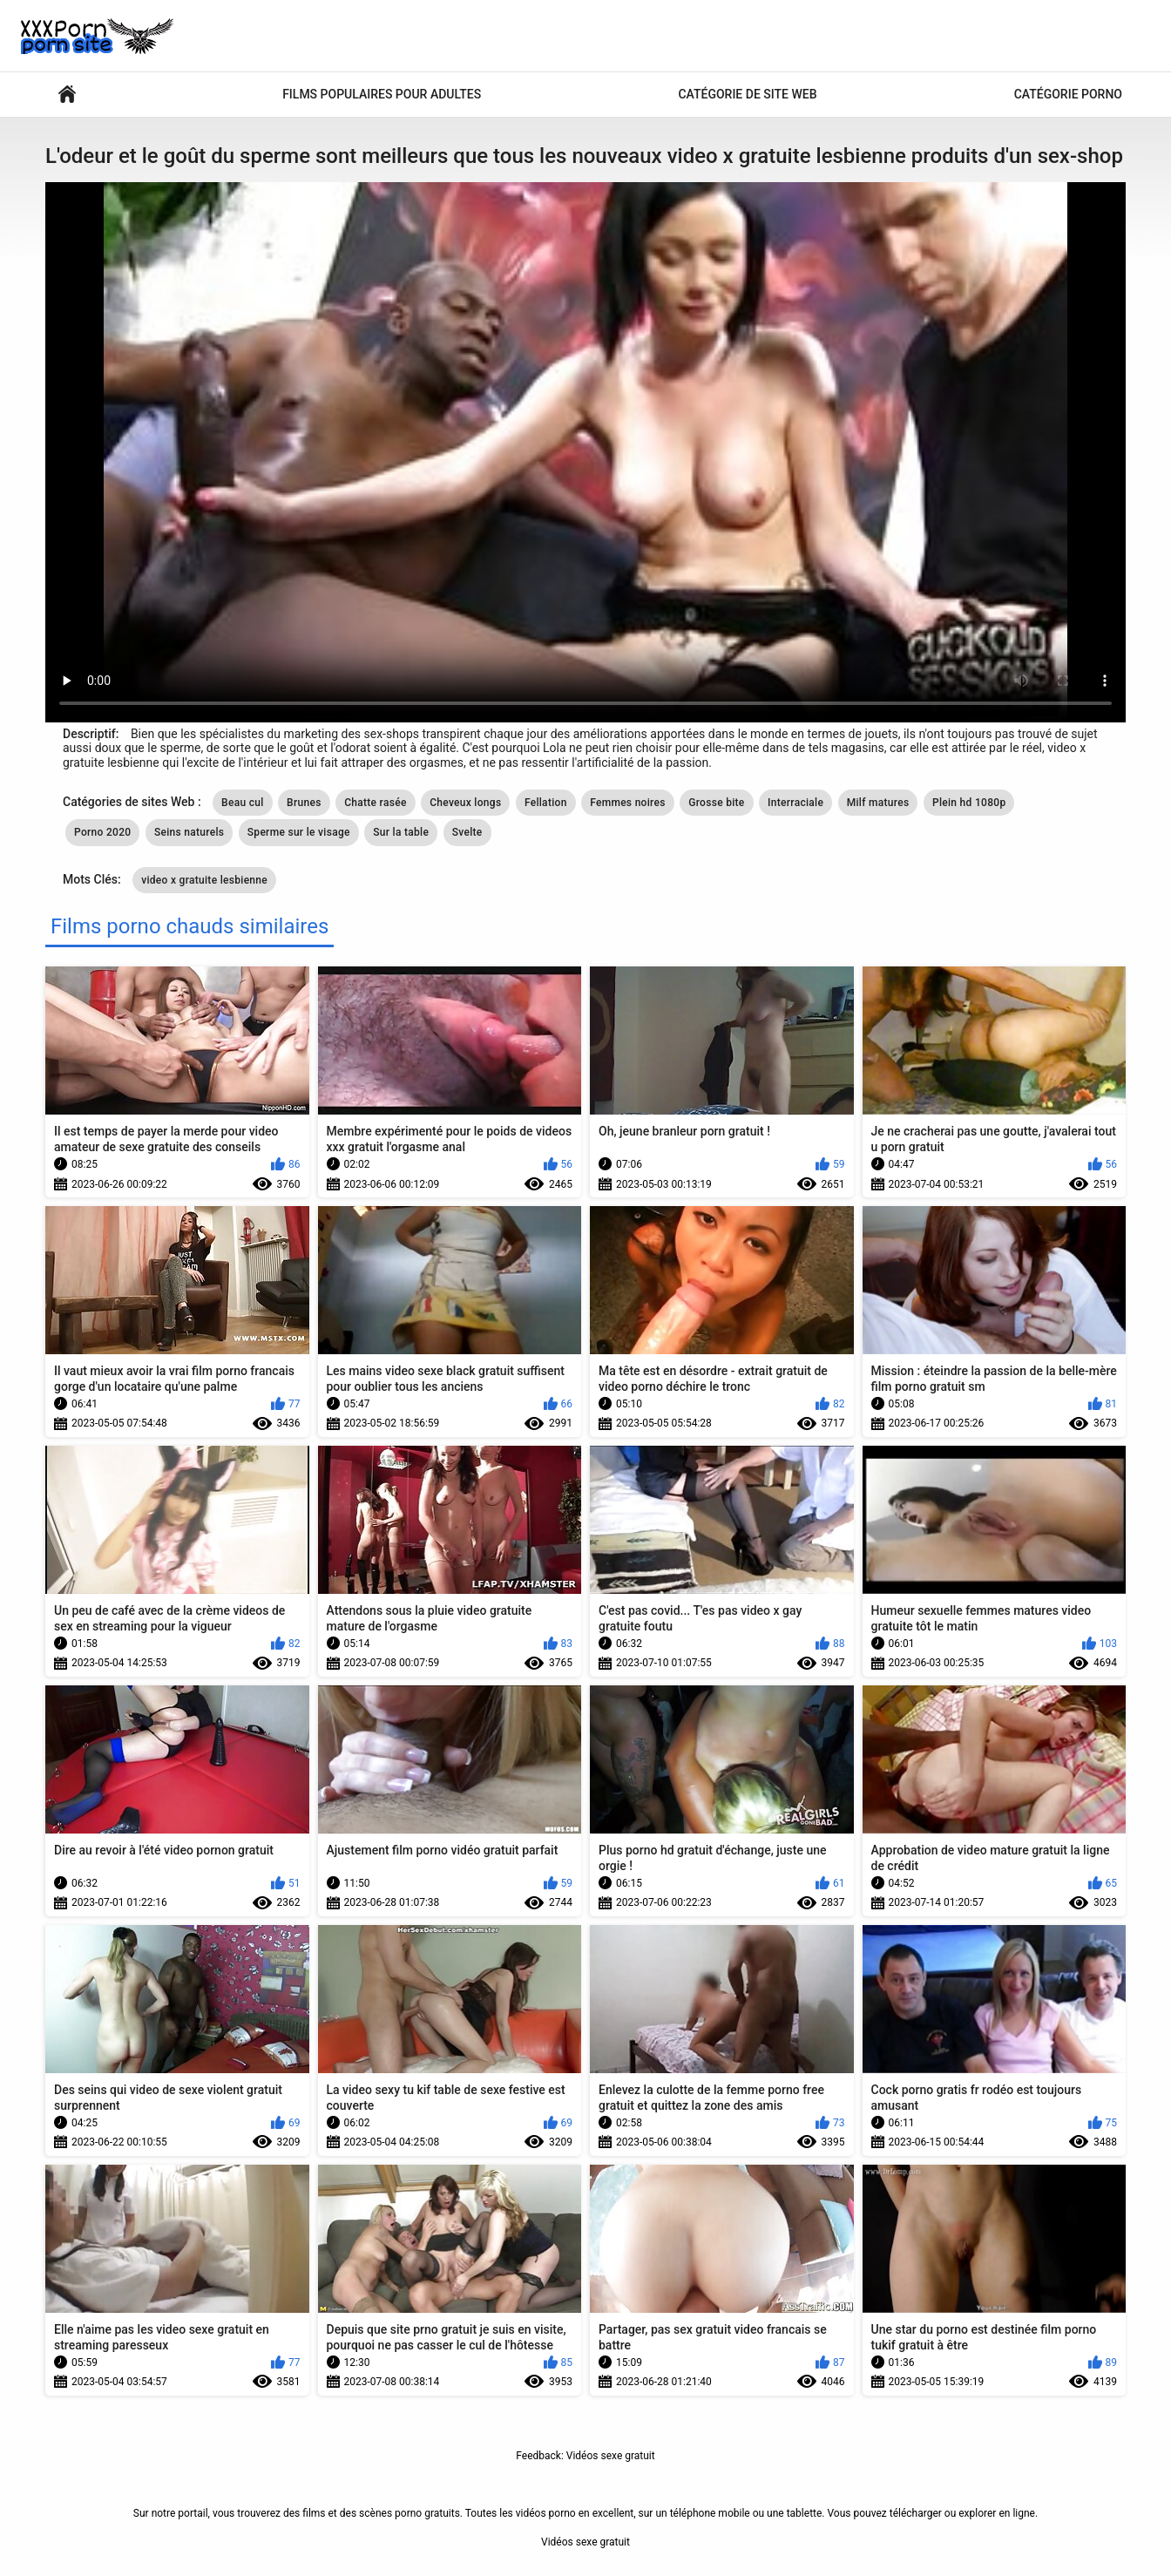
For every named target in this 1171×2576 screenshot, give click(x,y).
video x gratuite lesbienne (204, 880)
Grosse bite (716, 803)
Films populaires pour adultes (381, 94)
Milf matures (878, 803)
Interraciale (795, 803)
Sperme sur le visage (298, 832)
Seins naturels (189, 832)
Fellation (546, 803)
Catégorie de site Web (747, 94)
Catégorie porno (1068, 94)
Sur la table (401, 832)
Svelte (467, 832)
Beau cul (242, 803)
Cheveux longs (465, 803)
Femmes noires (628, 803)
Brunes (304, 803)
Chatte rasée (375, 803)
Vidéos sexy (67, 94)
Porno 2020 (102, 832)
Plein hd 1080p (969, 803)
